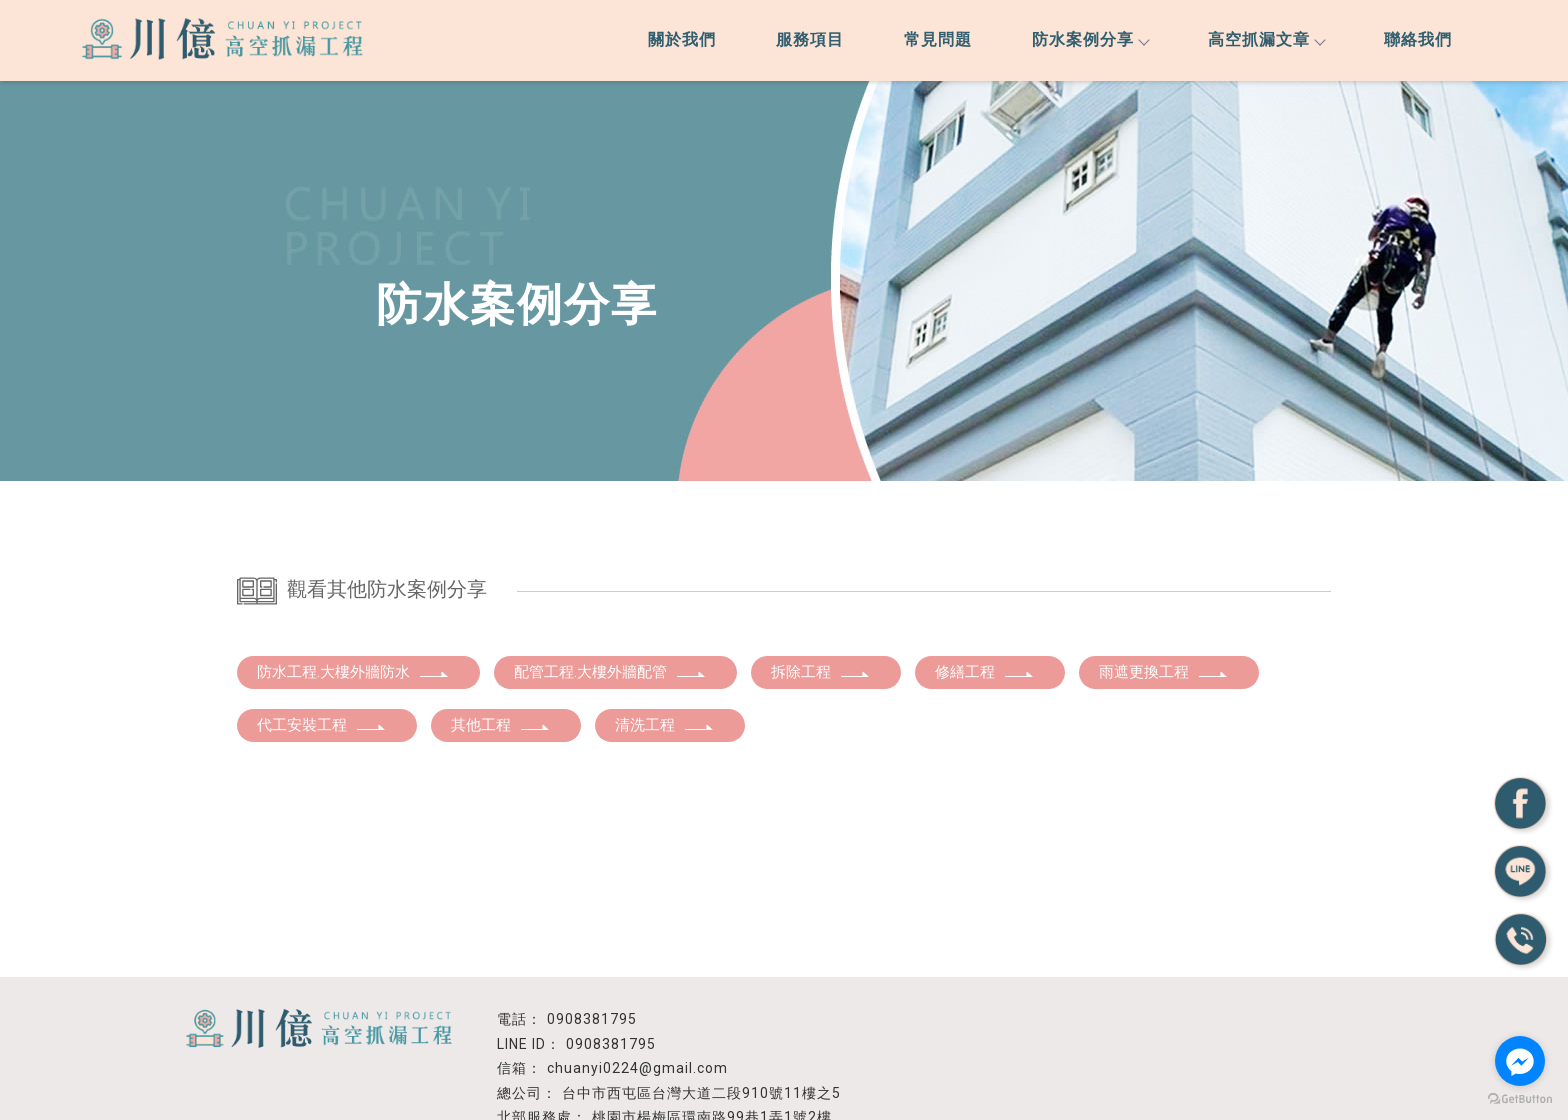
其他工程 (501, 725)
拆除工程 (821, 672)
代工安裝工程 (322, 725)
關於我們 (682, 39)
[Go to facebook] (1520, 1061)
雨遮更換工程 (1164, 672)
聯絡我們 (1418, 39)
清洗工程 (665, 725)
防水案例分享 (1090, 39)
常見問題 (938, 39)
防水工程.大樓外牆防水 (353, 672)
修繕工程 (985, 672)
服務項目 (810, 39)
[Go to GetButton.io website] (1520, 1099)
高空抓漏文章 (1266, 39)
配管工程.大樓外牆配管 (610, 672)
